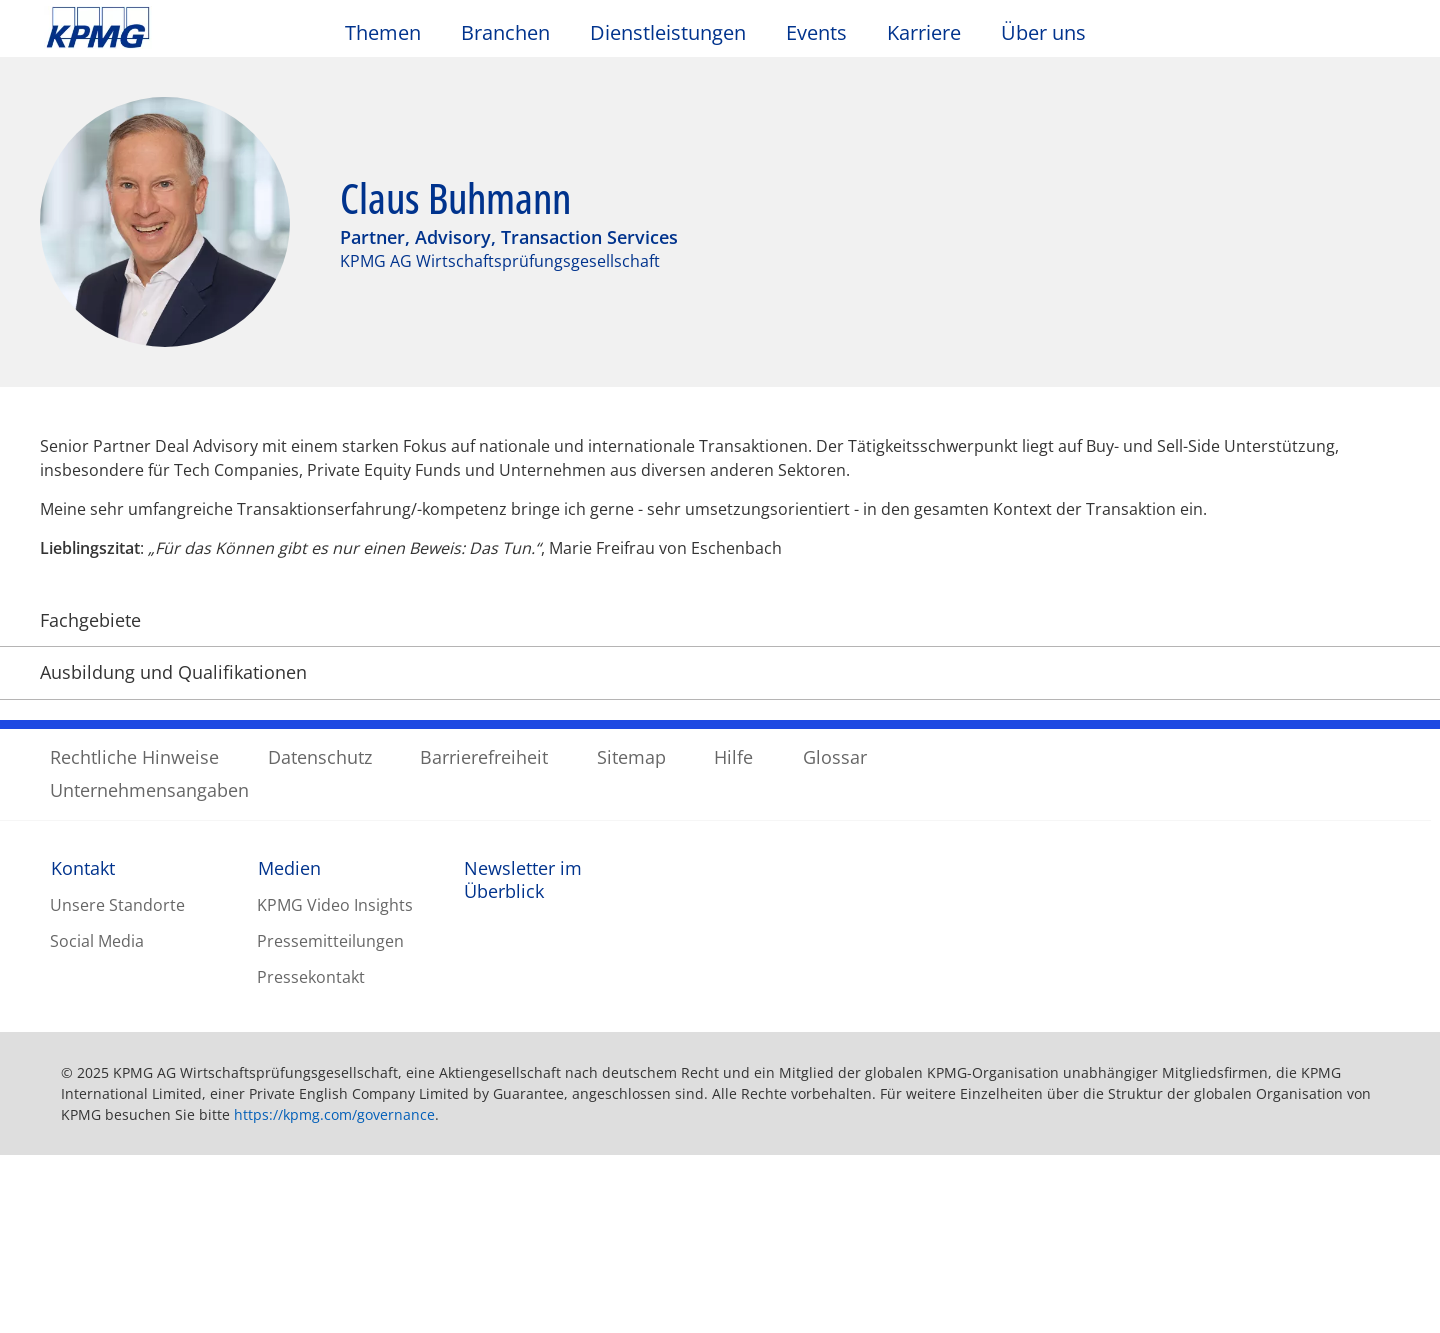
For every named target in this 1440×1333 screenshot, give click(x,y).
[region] (720, 1232)
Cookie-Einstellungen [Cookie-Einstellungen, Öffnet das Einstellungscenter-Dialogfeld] (898, 1233)
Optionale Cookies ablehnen (1079, 1233)
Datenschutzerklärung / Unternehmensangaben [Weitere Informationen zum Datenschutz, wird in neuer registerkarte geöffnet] (582, 1312)
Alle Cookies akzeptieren (1285, 1233)
